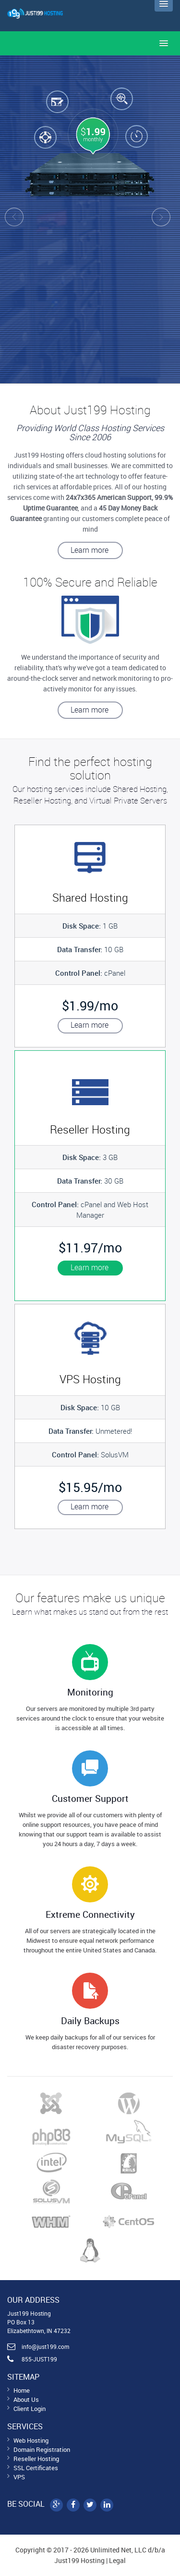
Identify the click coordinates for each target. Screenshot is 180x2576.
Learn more (89, 550)
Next (167, 219)
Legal (117, 2560)
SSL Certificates (35, 2467)
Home (21, 2390)
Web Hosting (30, 2440)
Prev (12, 219)
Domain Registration (41, 2449)
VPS (19, 2477)
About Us (26, 2399)
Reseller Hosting (36, 2458)
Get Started (135, 319)
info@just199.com (45, 2346)
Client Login (29, 2408)
